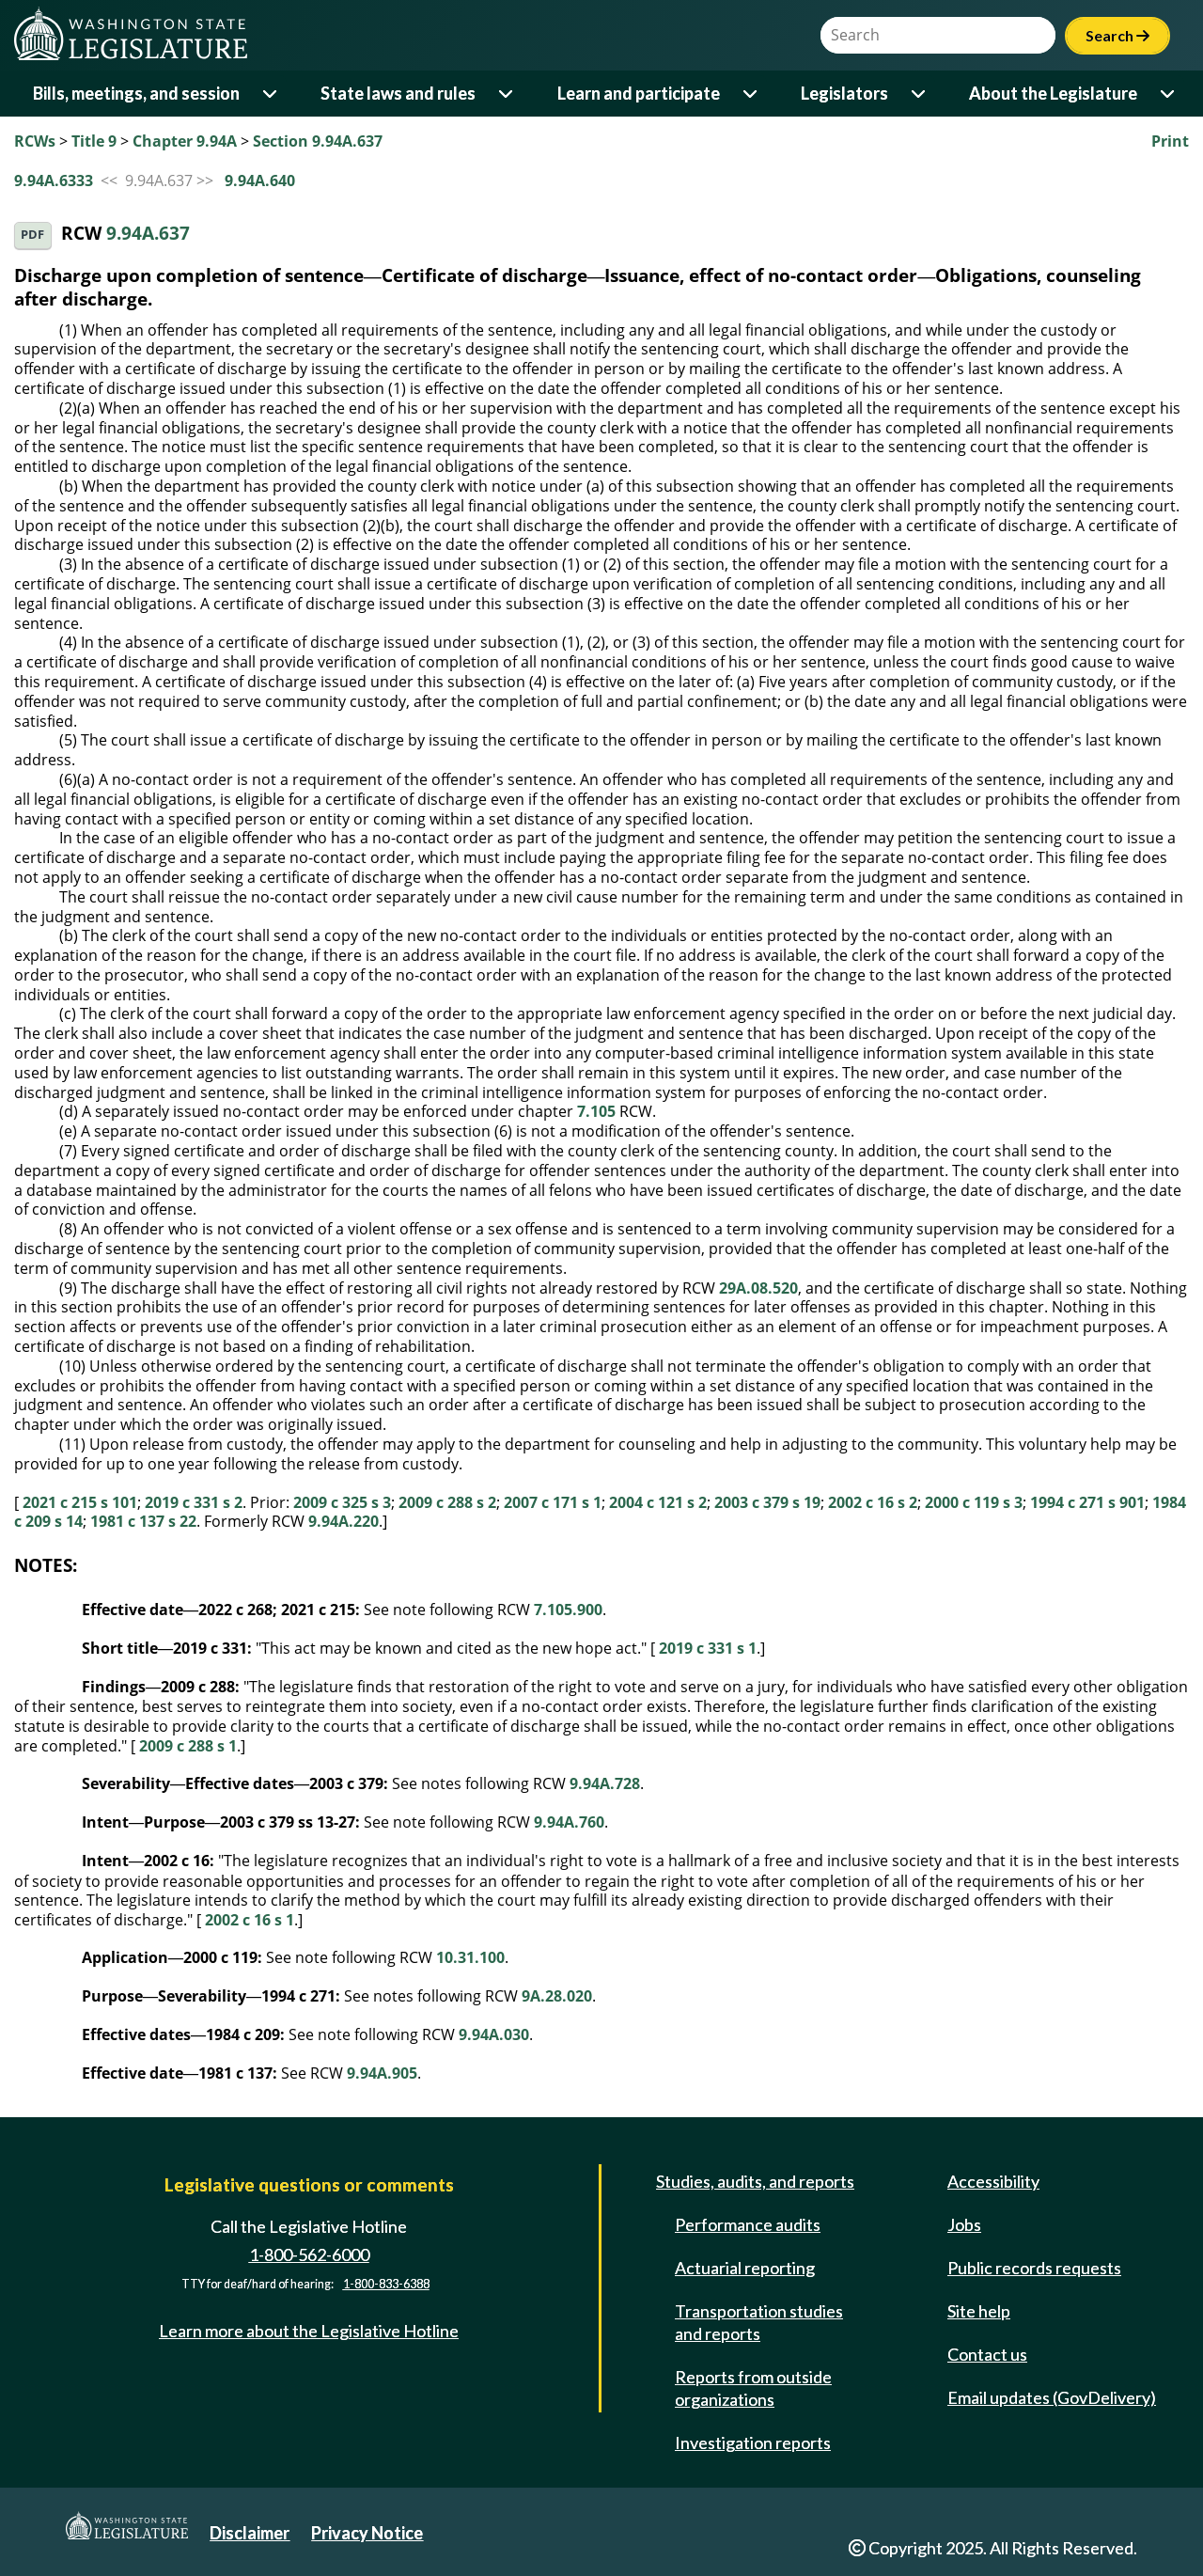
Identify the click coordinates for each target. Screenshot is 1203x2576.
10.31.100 (470, 1957)
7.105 (596, 1111)
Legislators (844, 93)
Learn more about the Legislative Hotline (309, 2330)
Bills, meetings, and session (136, 93)
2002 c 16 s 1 (249, 1919)
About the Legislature (1053, 93)
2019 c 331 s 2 (193, 1502)
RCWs (34, 141)
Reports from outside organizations (753, 2388)
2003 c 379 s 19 (767, 1502)
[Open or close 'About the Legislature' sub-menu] (1168, 93)
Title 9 (94, 141)
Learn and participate (638, 93)
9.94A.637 (148, 233)
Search (1117, 35)
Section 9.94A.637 (318, 141)
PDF (32, 235)
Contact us (987, 2354)
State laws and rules (398, 93)
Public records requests (1034, 2267)
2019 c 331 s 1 (708, 1648)
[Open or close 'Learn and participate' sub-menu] (751, 93)
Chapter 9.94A (185, 141)
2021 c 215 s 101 (80, 1502)
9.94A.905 (382, 2073)
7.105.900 (568, 1609)
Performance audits (747, 2224)
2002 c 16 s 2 (872, 1502)
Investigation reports (753, 2442)
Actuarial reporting (745, 2267)
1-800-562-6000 (309, 2254)
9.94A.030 (494, 2034)
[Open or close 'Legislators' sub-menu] (919, 93)
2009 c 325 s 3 (342, 1502)
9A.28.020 (557, 1996)
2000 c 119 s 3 (974, 1502)
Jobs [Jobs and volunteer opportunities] (964, 2224)
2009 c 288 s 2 (447, 1502)
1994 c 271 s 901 (1087, 1502)
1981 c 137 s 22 (143, 1521)
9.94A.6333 (53, 180)
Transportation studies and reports (759, 2322)
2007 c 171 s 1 (553, 1502)
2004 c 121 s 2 (658, 1502)
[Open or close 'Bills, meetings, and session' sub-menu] (271, 93)
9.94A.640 (260, 180)
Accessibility (993, 2181)
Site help (978, 2311)
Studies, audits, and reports (755, 2181)
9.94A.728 (605, 1783)
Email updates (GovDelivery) (1051, 2397)
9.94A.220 (343, 1521)
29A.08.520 (758, 1288)
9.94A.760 (569, 1822)
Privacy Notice (367, 2532)
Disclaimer (249, 2532)
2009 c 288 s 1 (188, 1746)
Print (1170, 141)
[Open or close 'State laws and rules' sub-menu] (507, 93)
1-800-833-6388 (386, 2284)
